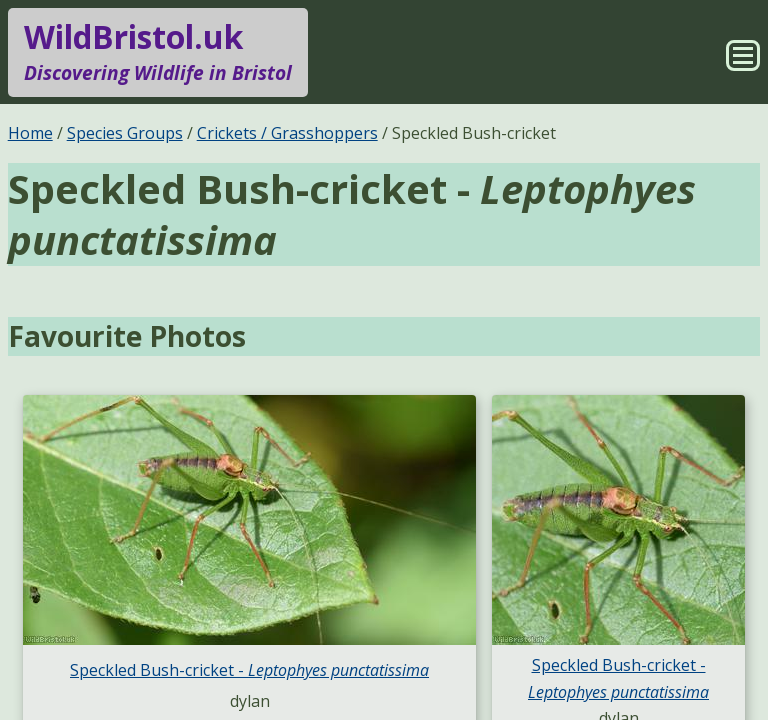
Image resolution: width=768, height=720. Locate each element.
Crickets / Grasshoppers (287, 133)
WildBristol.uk (158, 52)
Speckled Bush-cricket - (249, 670)
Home (30, 133)
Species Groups (125, 133)
